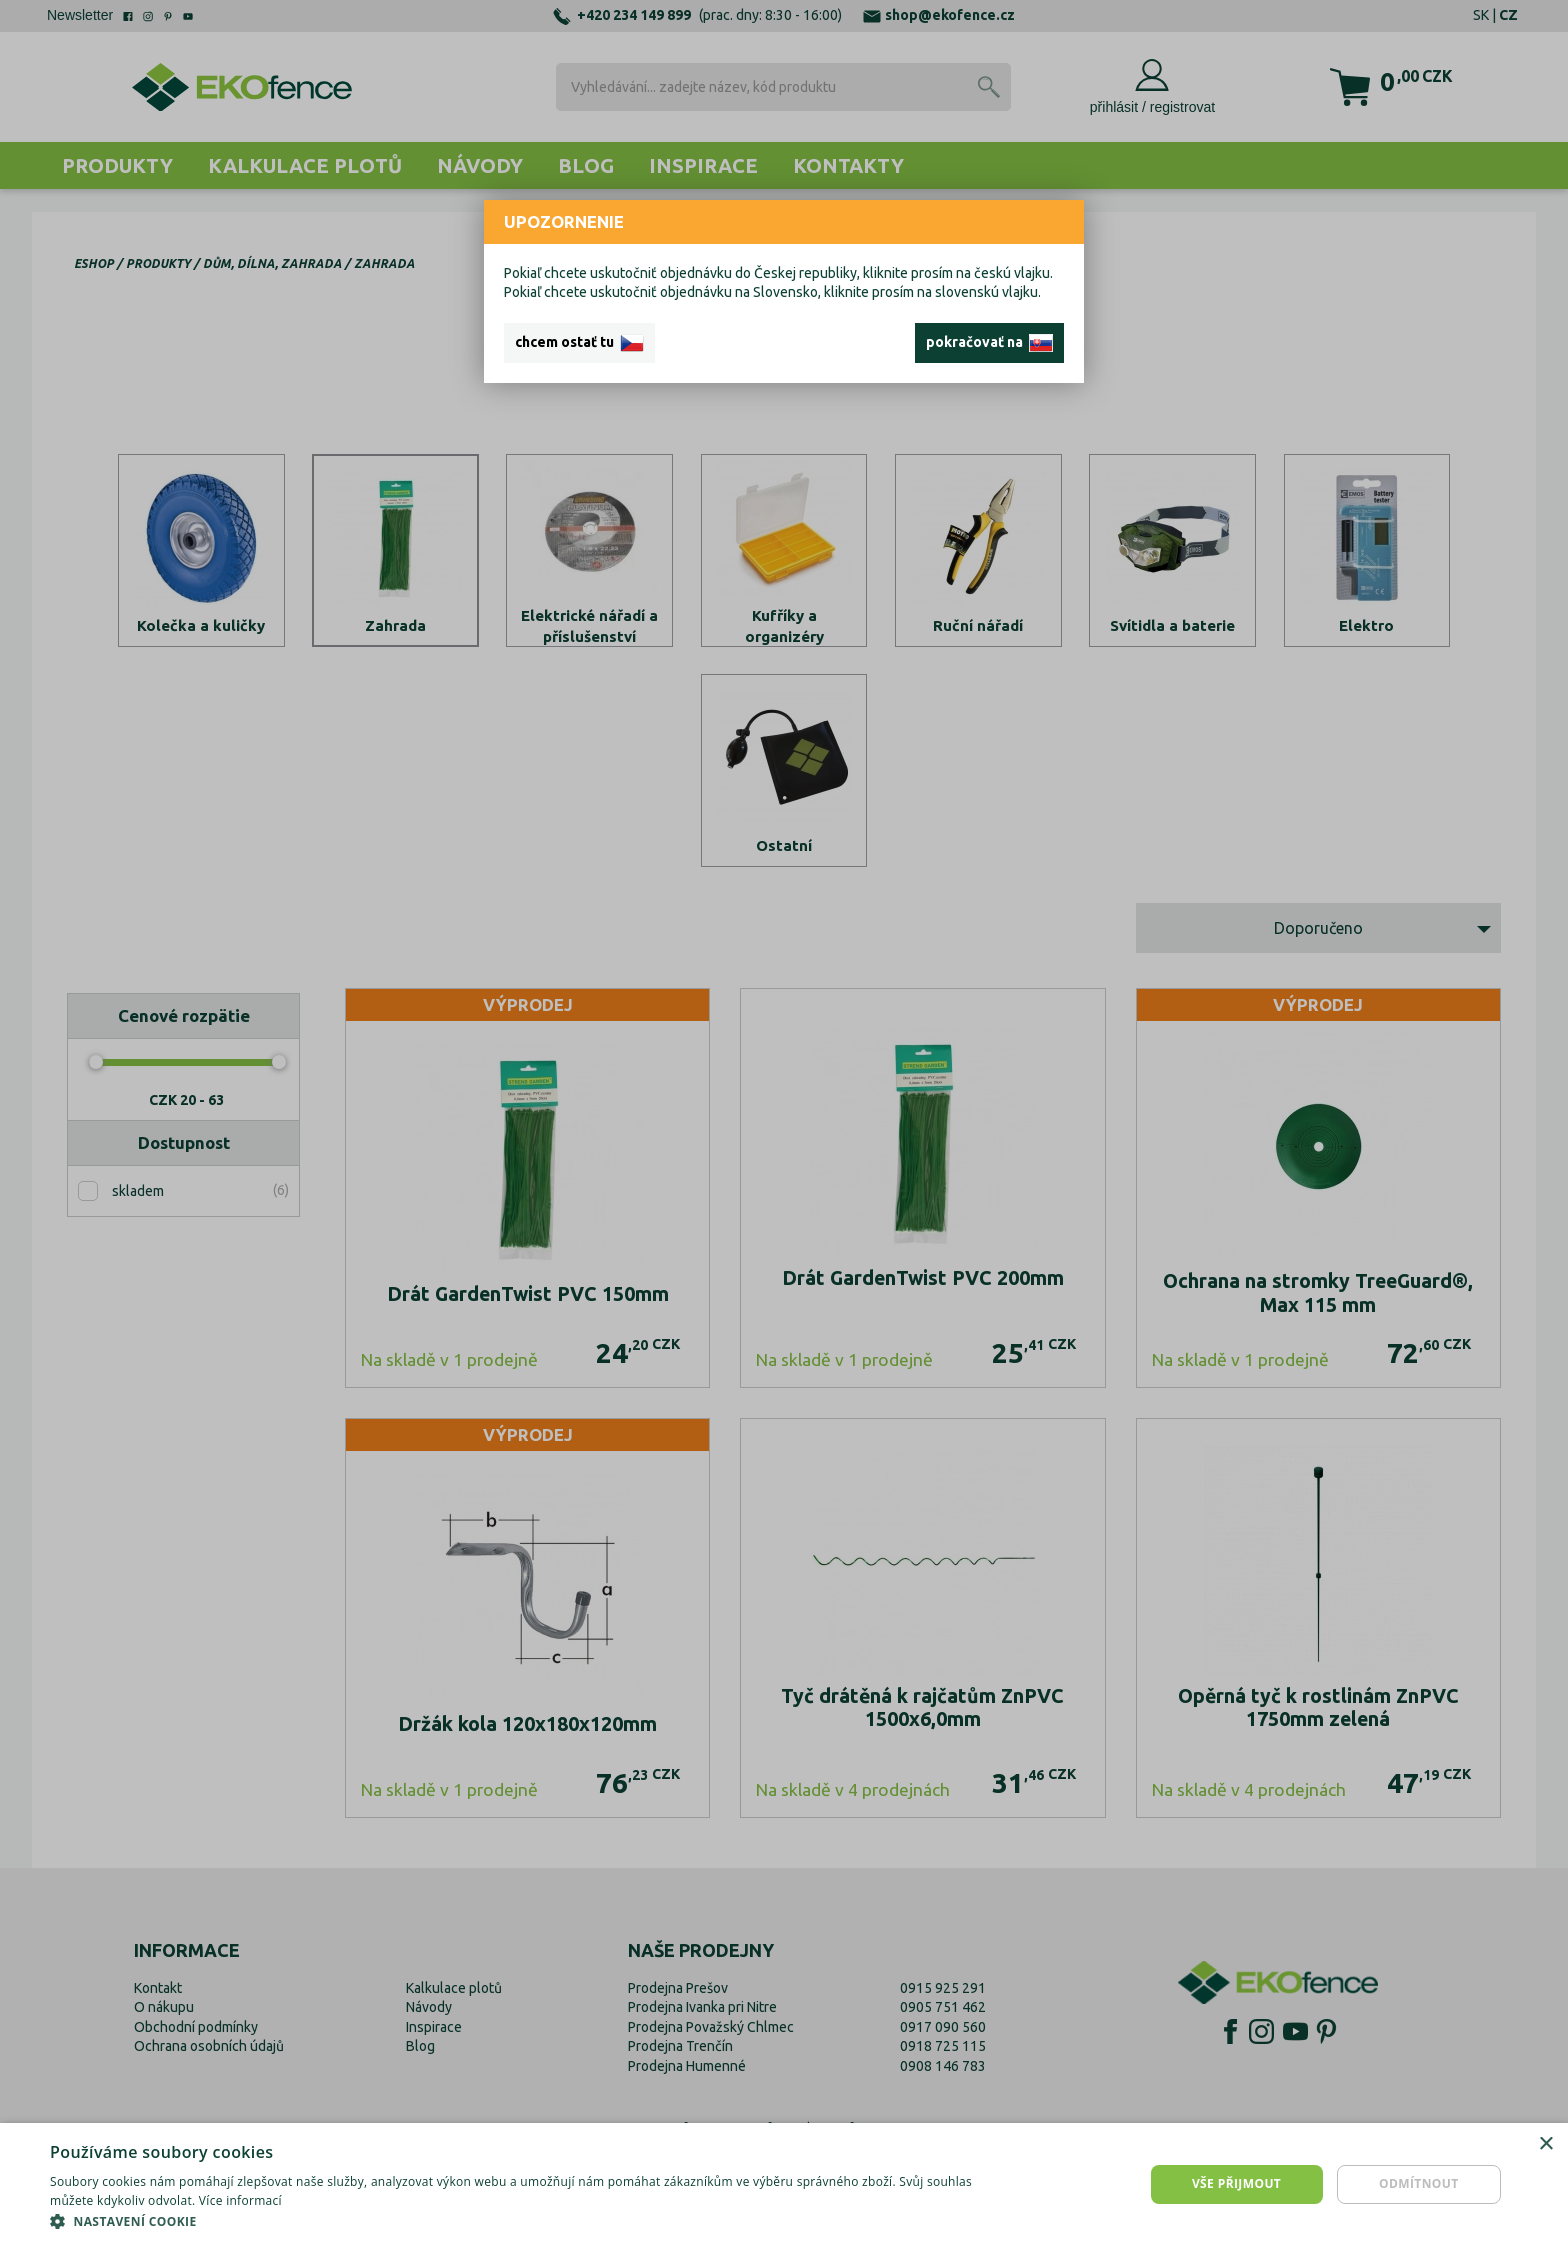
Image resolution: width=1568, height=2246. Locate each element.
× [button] (1545, 2144)
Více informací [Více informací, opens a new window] (240, 2200)
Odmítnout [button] (1419, 2183)
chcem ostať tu (579, 343)
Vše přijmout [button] (1236, 2183)
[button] (524, 2221)
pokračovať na (989, 343)
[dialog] (784, 2184)
